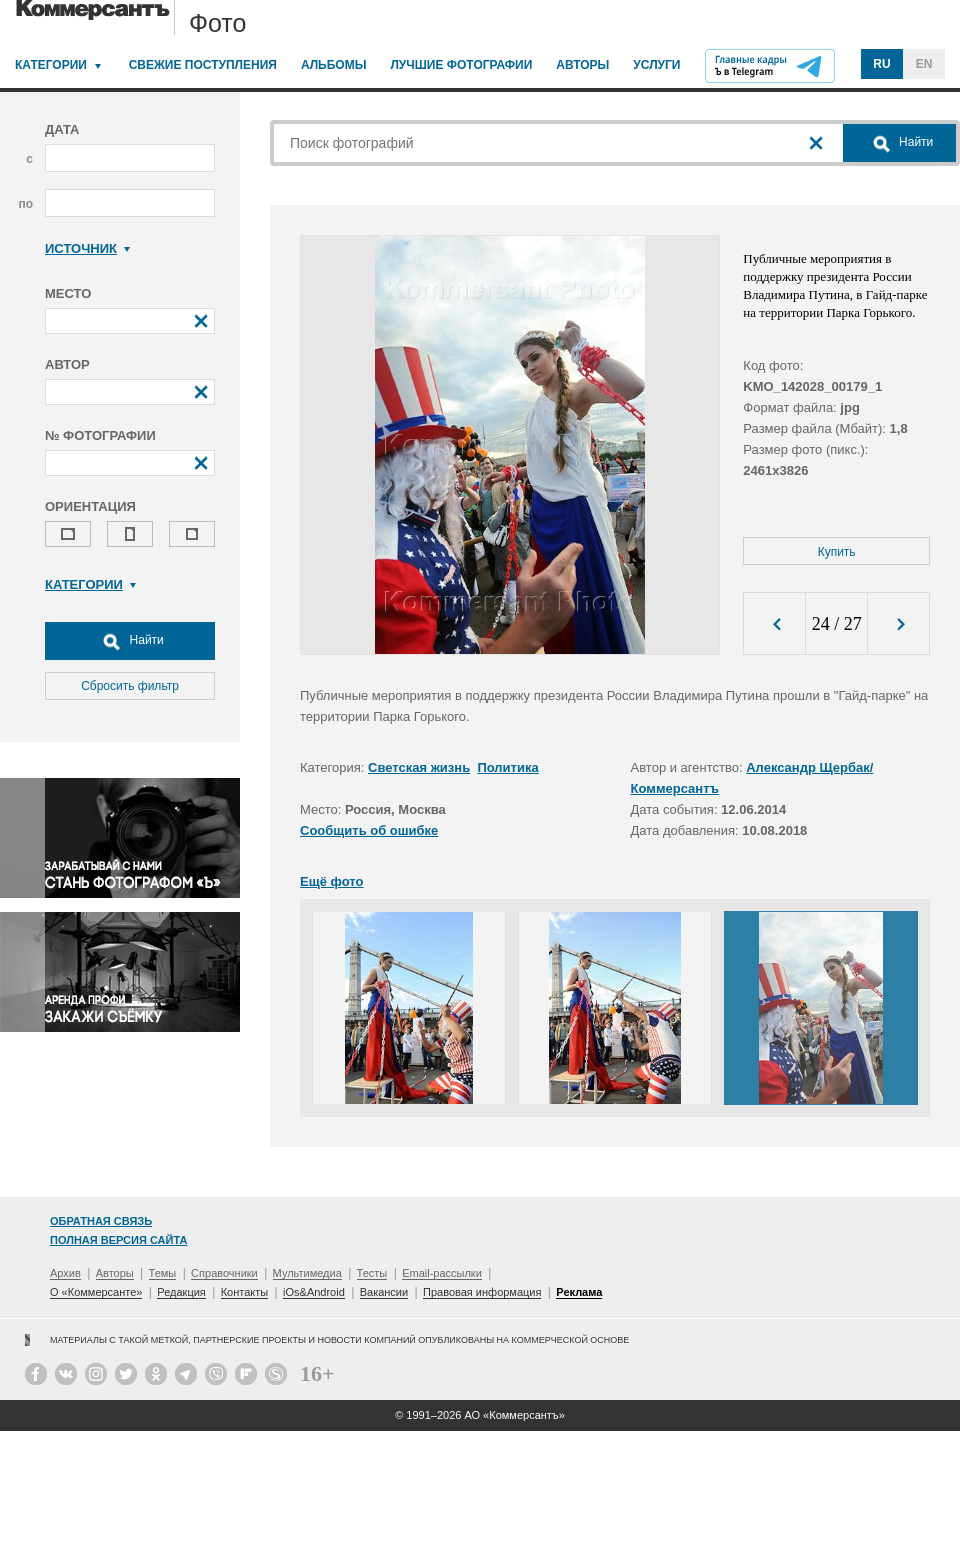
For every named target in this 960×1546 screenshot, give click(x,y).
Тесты (372, 1273)
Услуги (656, 65)
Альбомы (334, 65)
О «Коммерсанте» (96, 1292)
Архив (65, 1273)
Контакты (245, 1292)
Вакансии (384, 1292)
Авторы (582, 65)
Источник (87, 248)
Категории (51, 65)
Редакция (181, 1292)
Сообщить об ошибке (369, 830)
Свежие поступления (203, 65)
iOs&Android (314, 1292)
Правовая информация (482, 1292)
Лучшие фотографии (461, 65)
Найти (130, 641)
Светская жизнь (419, 767)
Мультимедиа (307, 1273)
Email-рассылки (442, 1273)
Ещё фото (331, 881)
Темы (163, 1273)
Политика (507, 767)
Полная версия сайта (118, 1240)
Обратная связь (101, 1221)
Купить (837, 552)
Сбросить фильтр (130, 686)
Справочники (224, 1273)
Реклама (579, 1292)
